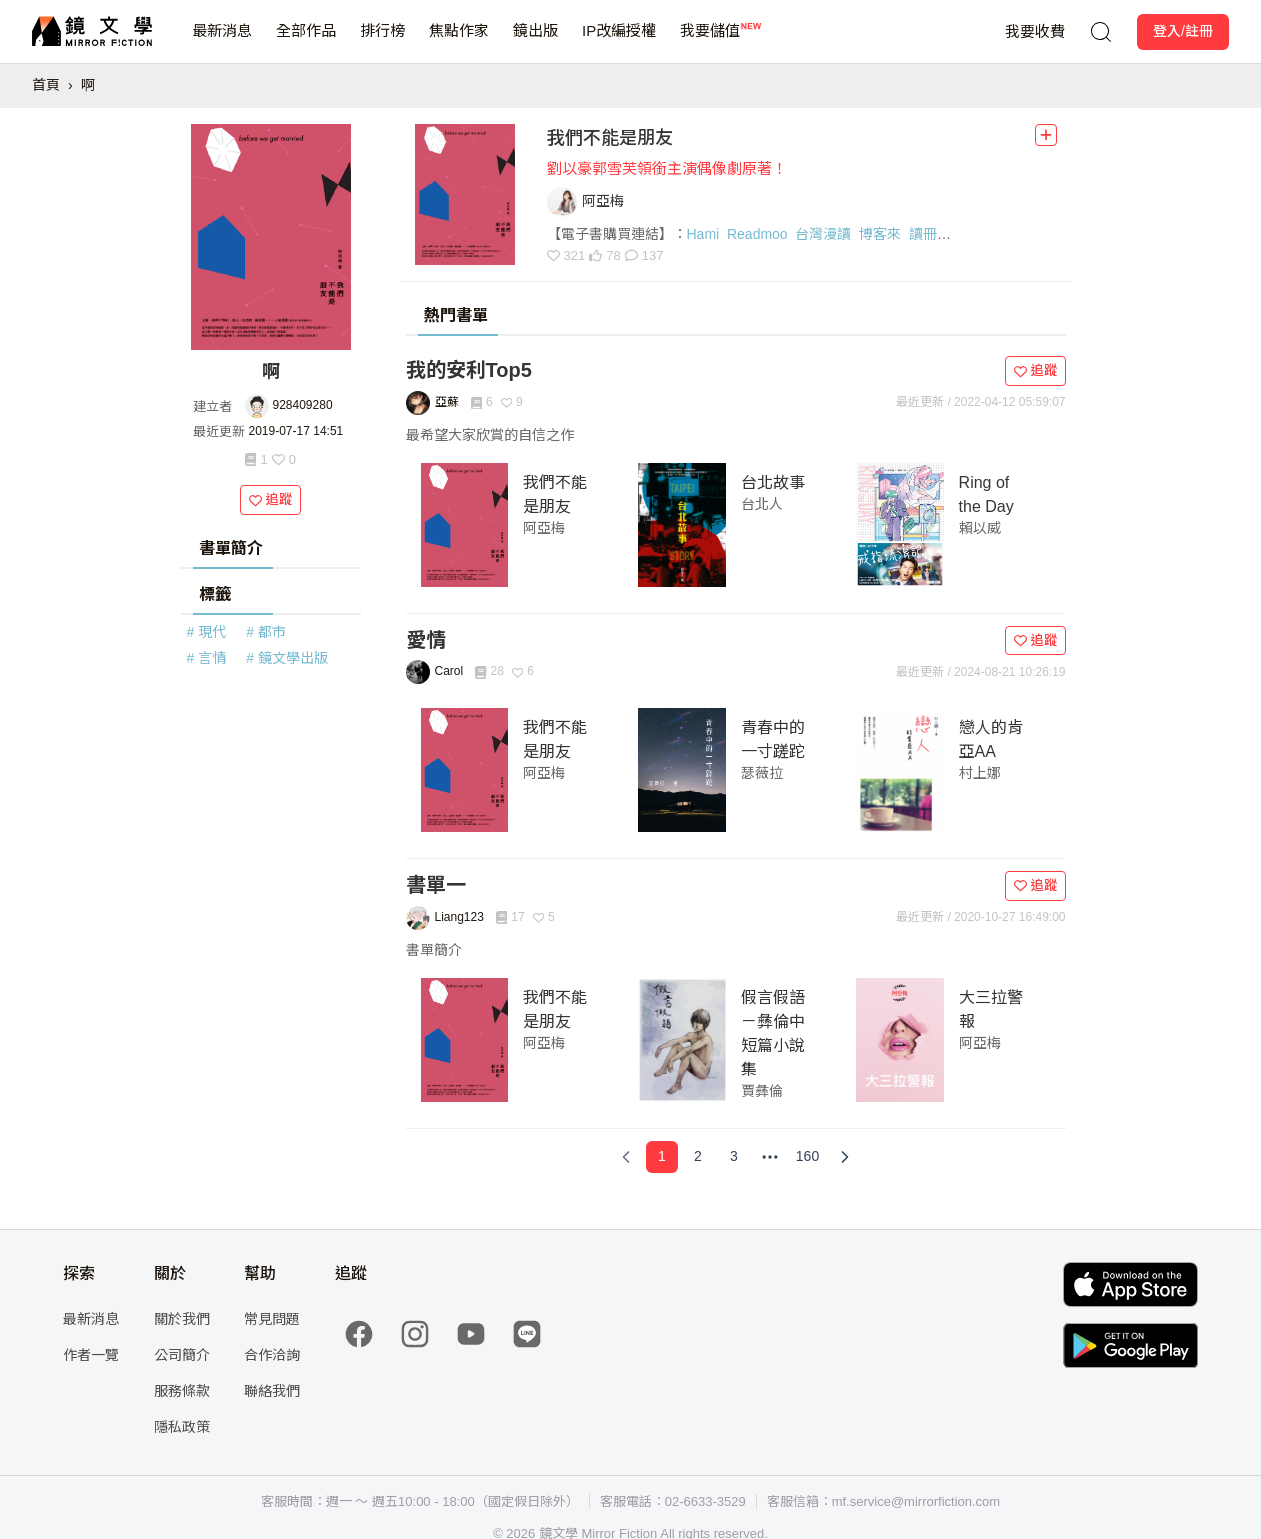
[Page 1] (662, 1157)
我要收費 (1035, 31)
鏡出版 (535, 42)
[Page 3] (734, 1157)
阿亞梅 (544, 528)
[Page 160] (807, 1157)
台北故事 (773, 482)
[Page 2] (698, 1157)
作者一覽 (91, 1355)
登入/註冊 (1183, 31)
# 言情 (207, 658)
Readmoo (757, 234)
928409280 (303, 405)
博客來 (880, 234)
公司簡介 (182, 1355)
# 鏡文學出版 (287, 658)
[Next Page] (845, 1157)
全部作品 (306, 42)
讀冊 (923, 234)
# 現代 (207, 632)
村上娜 (980, 773)
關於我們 (182, 1319)
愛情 (426, 640)
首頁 (46, 85)
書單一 (436, 885)
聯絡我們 (272, 1391)
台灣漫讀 (823, 234)
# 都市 (266, 632)
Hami (703, 234)
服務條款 (182, 1391)
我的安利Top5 (469, 370)
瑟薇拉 (762, 773)
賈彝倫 (762, 1091)
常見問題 (272, 1319)
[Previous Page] (626, 1157)
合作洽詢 (272, 1355)
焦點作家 (459, 42)
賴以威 (980, 528)
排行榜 (382, 42)
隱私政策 (182, 1427)
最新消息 (222, 42)
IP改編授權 (619, 42)
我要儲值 (710, 42)
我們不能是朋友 (610, 138)
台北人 (762, 504)
